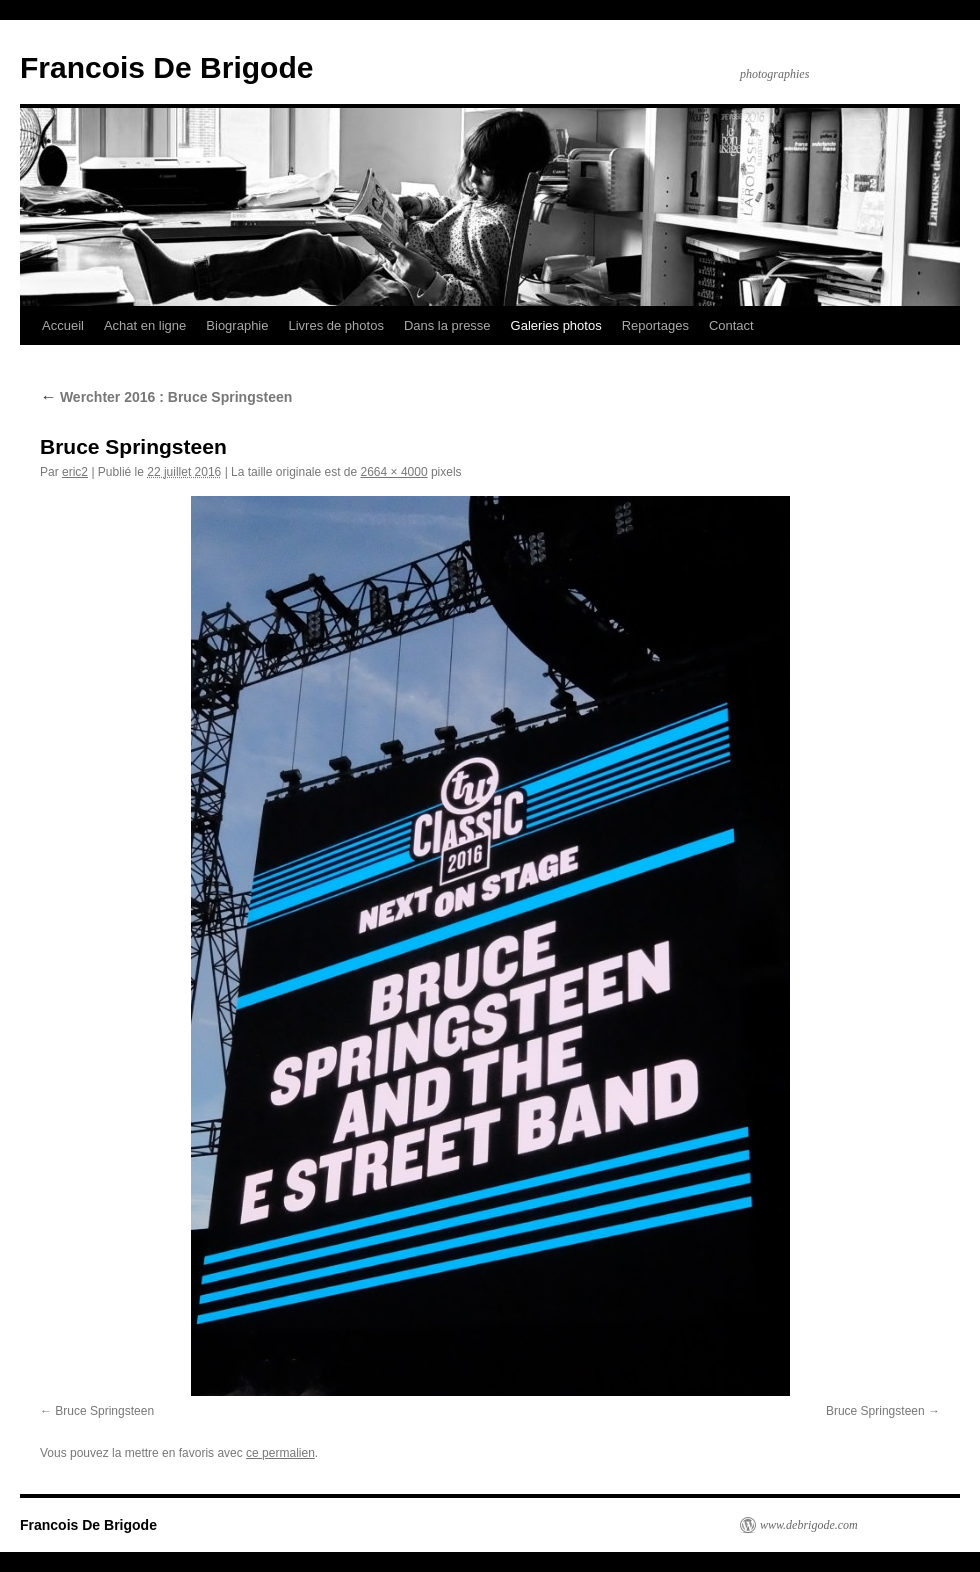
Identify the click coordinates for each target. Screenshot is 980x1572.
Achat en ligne (145, 325)
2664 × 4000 (394, 472)
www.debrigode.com (809, 1525)
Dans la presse (447, 325)
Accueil (63, 325)
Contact (731, 325)
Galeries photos (556, 325)
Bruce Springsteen (104, 1411)
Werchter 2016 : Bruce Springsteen (166, 397)
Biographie (237, 325)
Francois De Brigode (166, 67)
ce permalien (280, 1453)
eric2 (75, 472)
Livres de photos (335, 325)
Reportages (655, 325)
